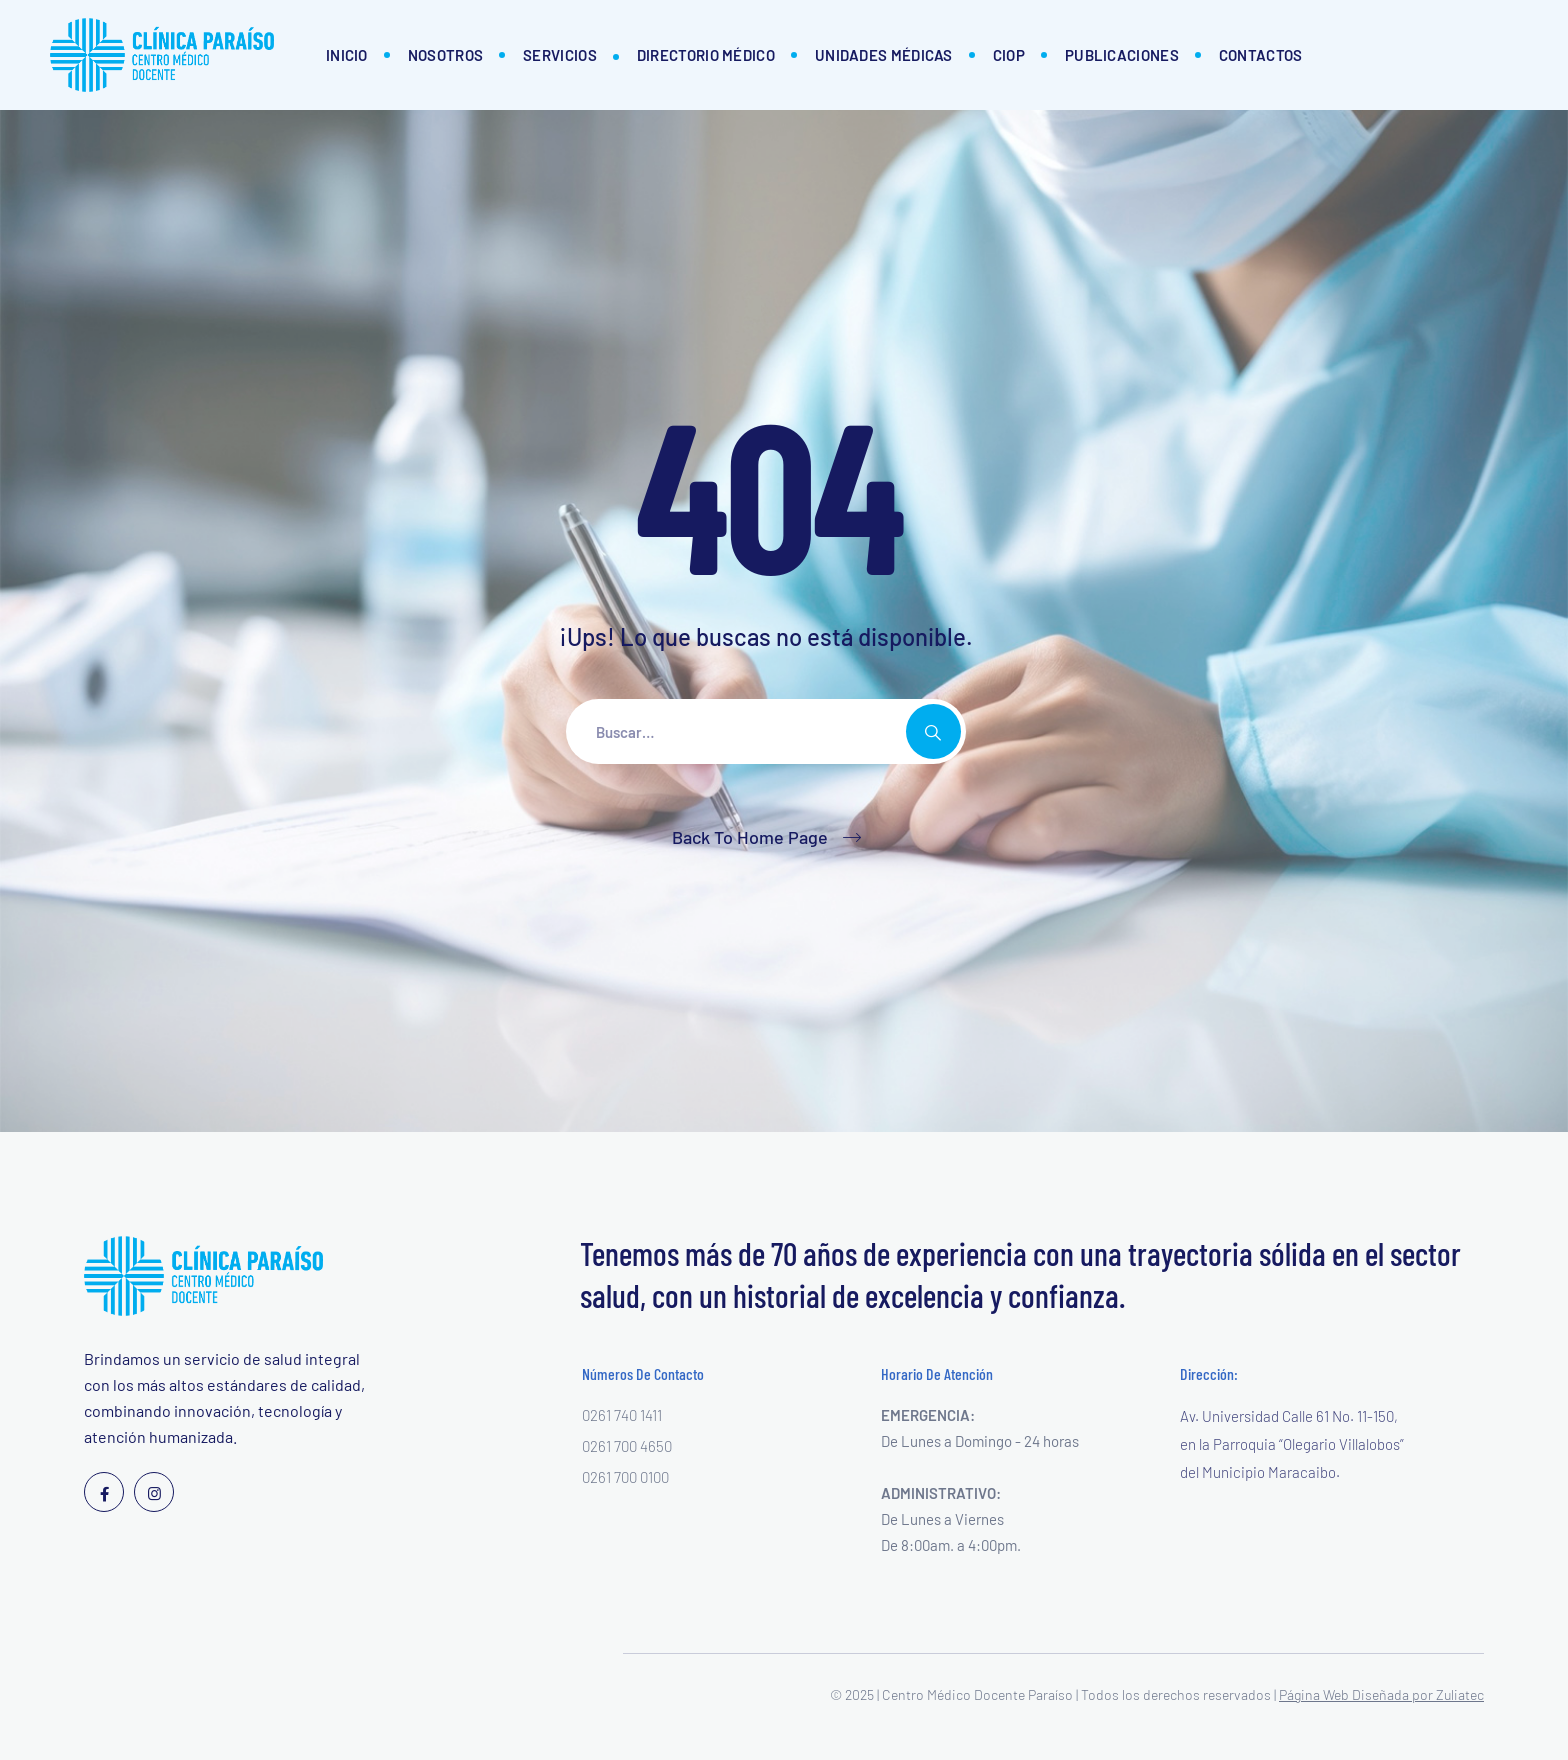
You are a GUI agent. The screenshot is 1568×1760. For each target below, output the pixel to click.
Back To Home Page (750, 837)
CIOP (1009, 55)
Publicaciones (1122, 55)
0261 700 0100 (625, 1477)
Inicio (347, 55)
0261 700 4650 (627, 1446)
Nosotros (445, 55)
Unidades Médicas (884, 55)
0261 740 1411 (622, 1415)
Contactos (1261, 55)
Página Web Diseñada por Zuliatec (1381, 1694)
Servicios (560, 55)
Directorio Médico (706, 55)
